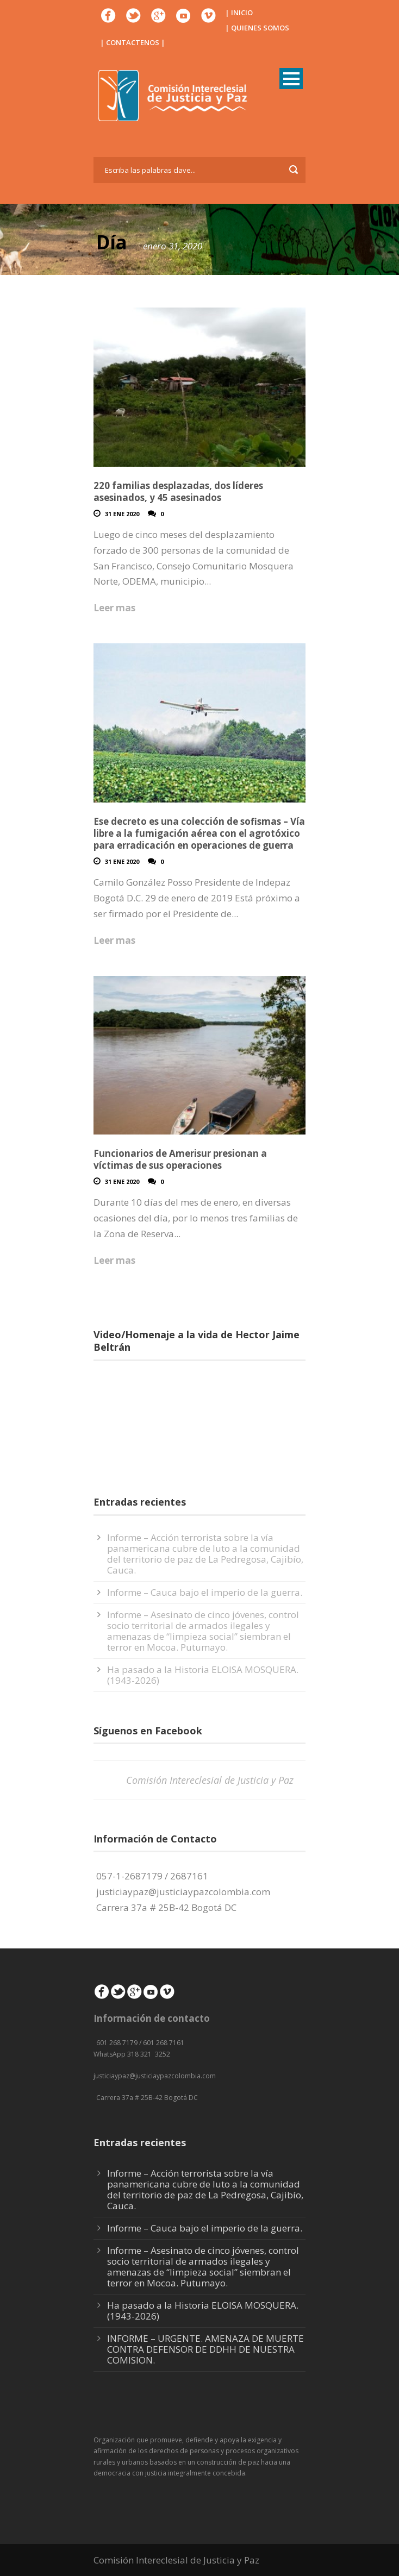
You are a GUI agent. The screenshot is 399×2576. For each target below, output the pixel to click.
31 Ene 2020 (122, 514)
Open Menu (291, 78)
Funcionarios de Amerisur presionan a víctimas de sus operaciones (180, 1159)
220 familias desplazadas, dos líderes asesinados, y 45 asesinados (178, 491)
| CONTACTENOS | (132, 42)
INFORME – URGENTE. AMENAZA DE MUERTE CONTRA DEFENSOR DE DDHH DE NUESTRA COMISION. (205, 2349)
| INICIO (239, 12)
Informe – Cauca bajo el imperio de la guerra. (204, 1592)
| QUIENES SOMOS (257, 28)
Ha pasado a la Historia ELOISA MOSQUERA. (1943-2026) (202, 1675)
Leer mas (114, 607)
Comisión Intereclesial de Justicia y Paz (210, 1780)
